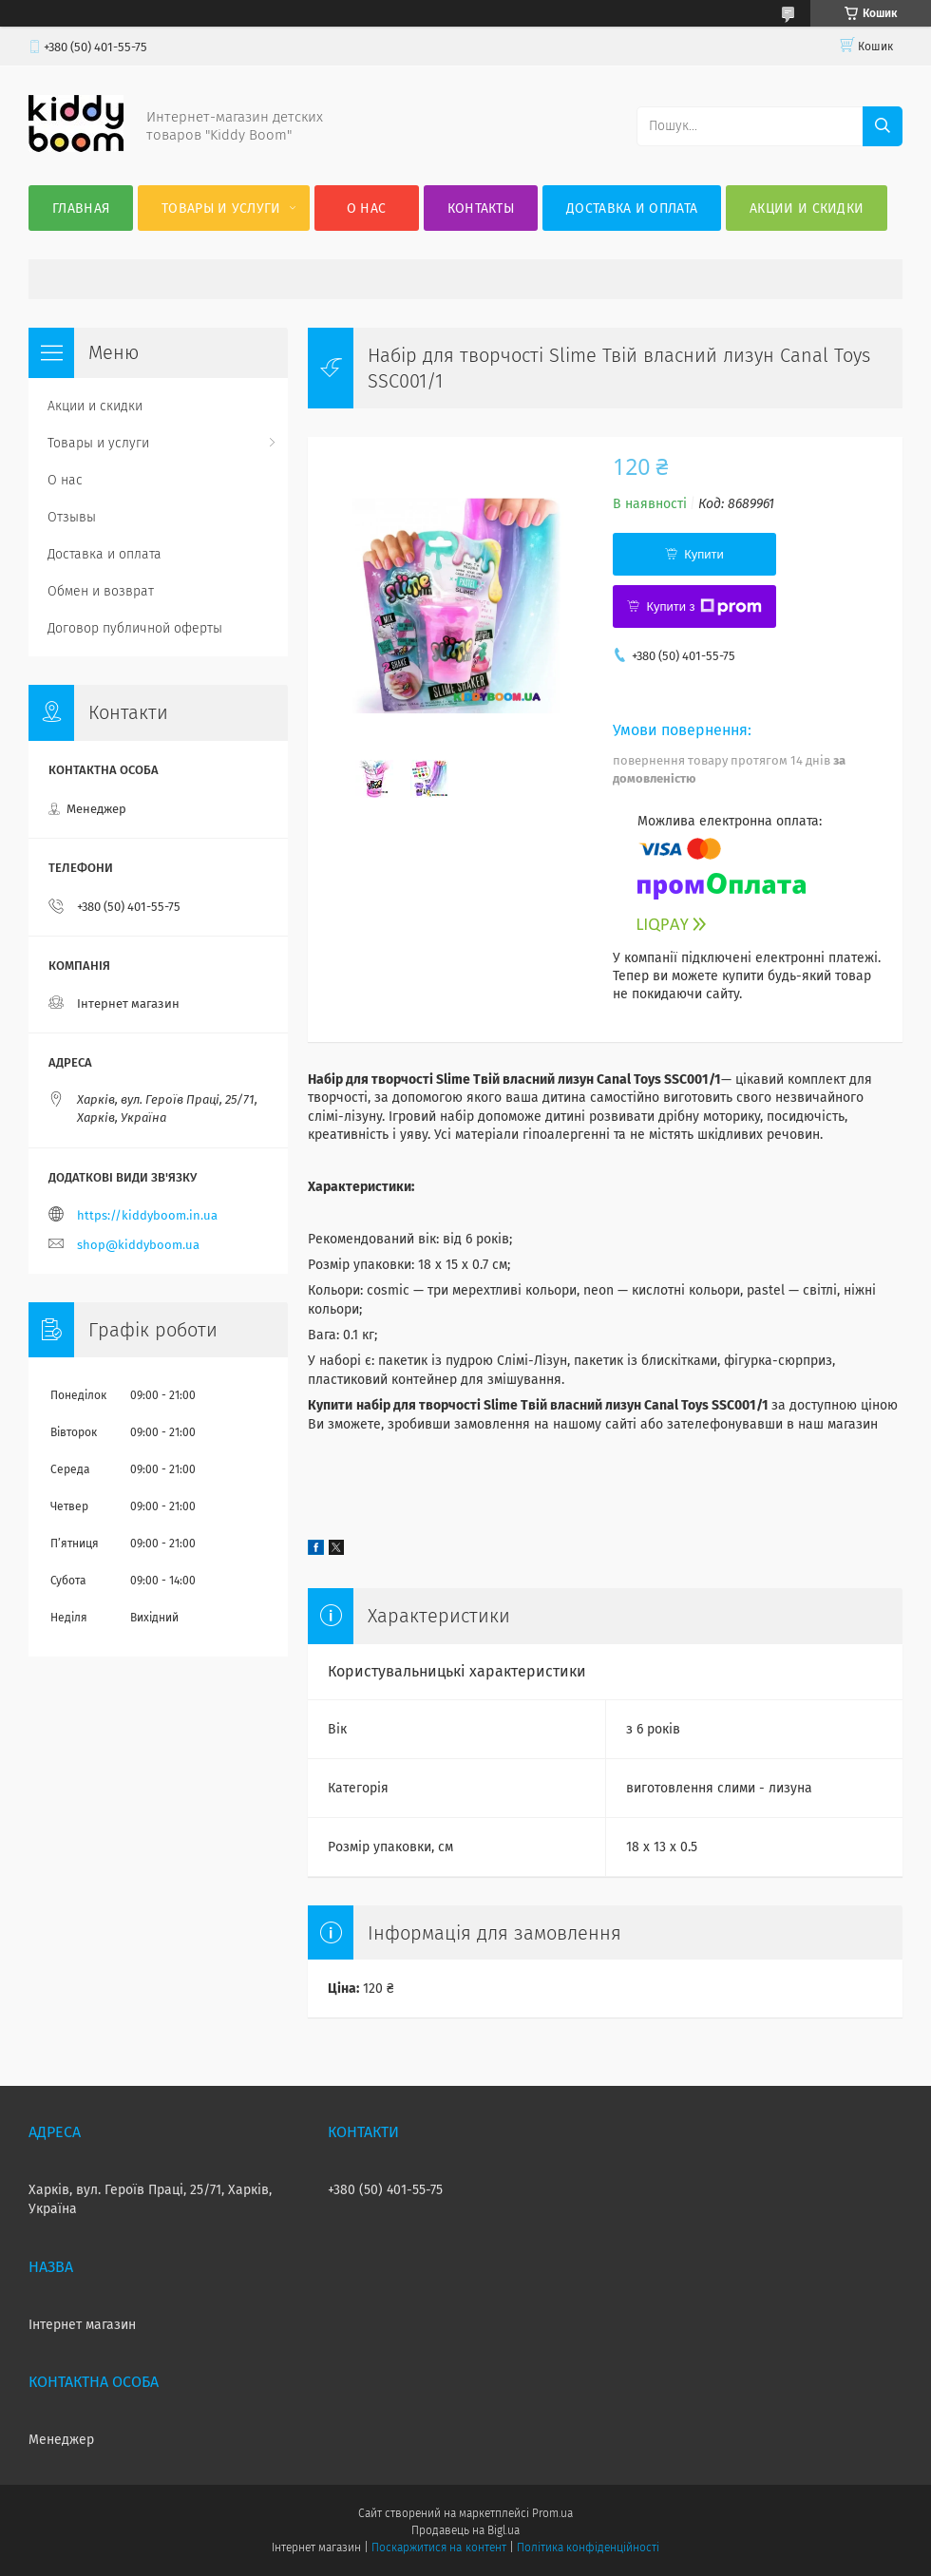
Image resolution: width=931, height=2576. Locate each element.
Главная (80, 208)
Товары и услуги (221, 208)
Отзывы (72, 517)
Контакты (480, 208)
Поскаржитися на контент (438, 2547)
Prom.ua (552, 2513)
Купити (704, 554)
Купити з (703, 607)
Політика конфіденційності (588, 2547)
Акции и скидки (807, 208)
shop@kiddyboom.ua (138, 1245)
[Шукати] (882, 126)
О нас (367, 208)
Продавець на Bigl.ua (465, 2530)
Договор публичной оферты (135, 628)
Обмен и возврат (101, 591)
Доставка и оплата (631, 208)
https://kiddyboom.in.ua (147, 1215)
